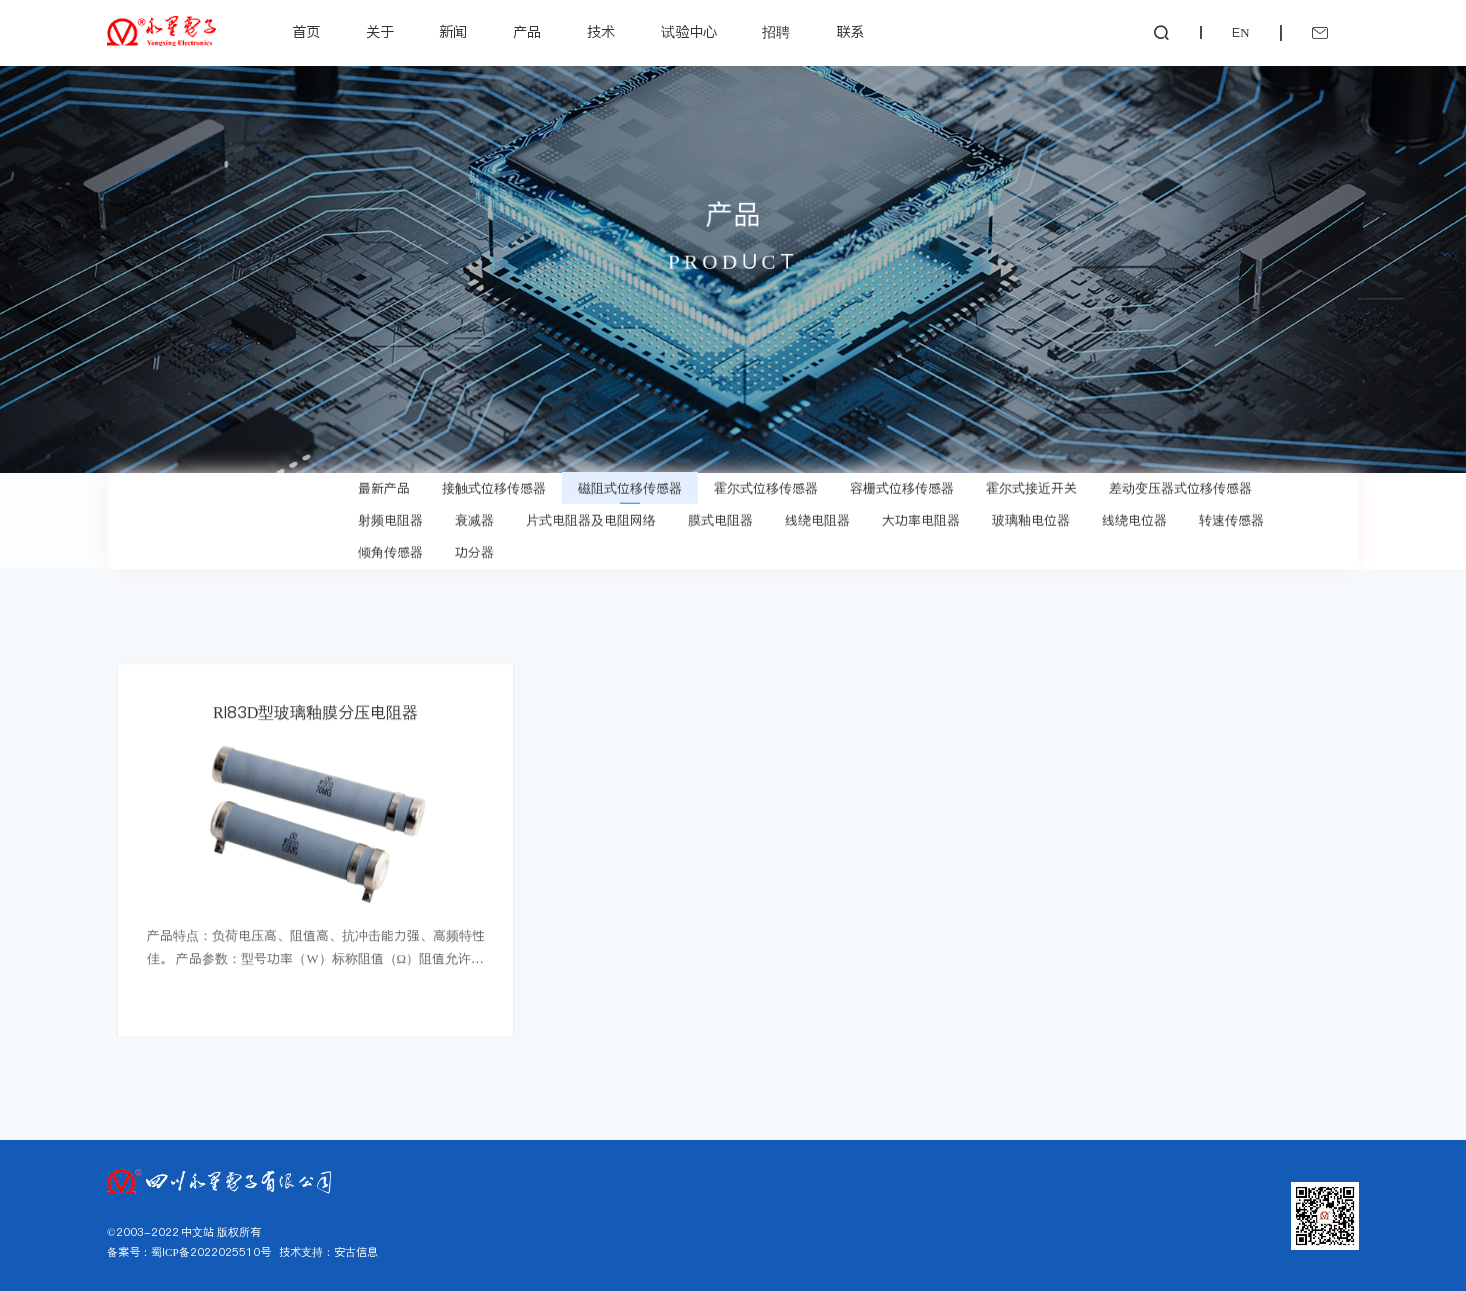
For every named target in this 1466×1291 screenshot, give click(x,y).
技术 (601, 32)
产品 (527, 32)
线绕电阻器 (817, 516)
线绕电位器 (1134, 516)
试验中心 (689, 32)
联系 (850, 32)
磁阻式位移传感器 (630, 484)
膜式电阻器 (720, 516)
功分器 (474, 548)
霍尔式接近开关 (1031, 484)
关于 (380, 32)
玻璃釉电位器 (1031, 516)
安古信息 (356, 1252)
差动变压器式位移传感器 (1180, 484)
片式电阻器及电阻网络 (591, 516)
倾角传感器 (390, 548)
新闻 (453, 32)
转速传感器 (1231, 516)
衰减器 (474, 516)
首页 (306, 32)
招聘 (776, 32)
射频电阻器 (390, 516)
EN (1240, 32)
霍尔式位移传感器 (766, 484)
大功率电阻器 (921, 516)
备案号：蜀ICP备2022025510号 (189, 1252)
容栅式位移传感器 (902, 484)
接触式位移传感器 (494, 484)
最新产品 (384, 484)
